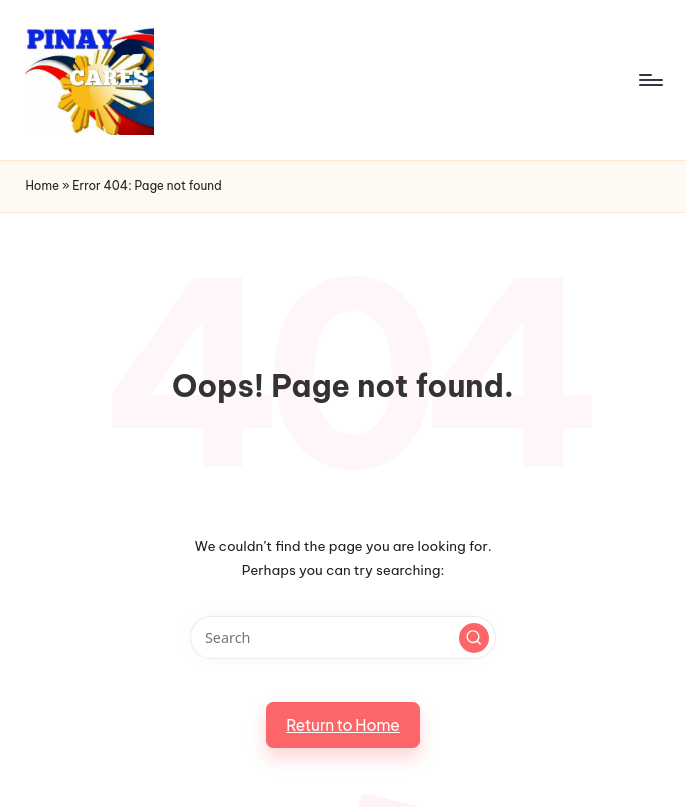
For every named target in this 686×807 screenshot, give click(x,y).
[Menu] (649, 80)
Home (42, 185)
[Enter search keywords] (342, 637)
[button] (474, 638)
